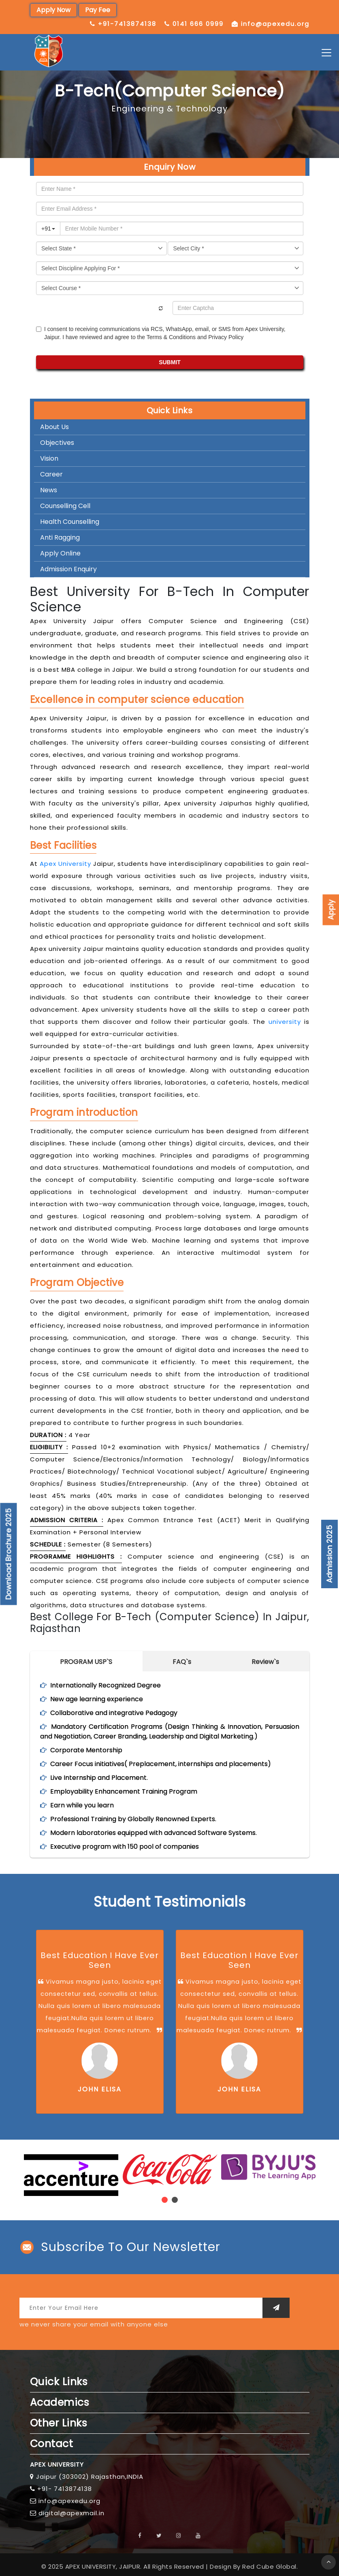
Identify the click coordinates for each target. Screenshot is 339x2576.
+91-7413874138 (127, 23)
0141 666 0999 (198, 23)
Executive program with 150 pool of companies (124, 1846)
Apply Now (53, 10)
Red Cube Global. (270, 2566)
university (285, 1021)
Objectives (57, 442)
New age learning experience (96, 1699)
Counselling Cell (65, 506)
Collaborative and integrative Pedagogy (113, 1712)
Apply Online (60, 553)
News (48, 490)
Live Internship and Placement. (99, 1777)
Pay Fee (97, 10)
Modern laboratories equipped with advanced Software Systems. (153, 1832)
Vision (49, 458)
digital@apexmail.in (71, 2513)
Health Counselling (69, 521)
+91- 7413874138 (64, 2488)
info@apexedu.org (275, 23)
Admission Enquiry (68, 569)
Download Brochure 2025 (9, 1554)
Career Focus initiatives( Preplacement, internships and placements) (160, 1764)
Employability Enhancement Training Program (123, 1791)
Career (51, 474)
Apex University (65, 863)
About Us (54, 426)
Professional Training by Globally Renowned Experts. (133, 1819)
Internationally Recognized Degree (105, 1685)
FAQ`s (182, 1661)
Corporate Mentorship (86, 1750)
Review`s (265, 1661)
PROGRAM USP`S (86, 1661)
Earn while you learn (82, 1805)
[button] (165, 2200)
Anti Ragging (60, 537)
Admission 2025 (329, 1554)
